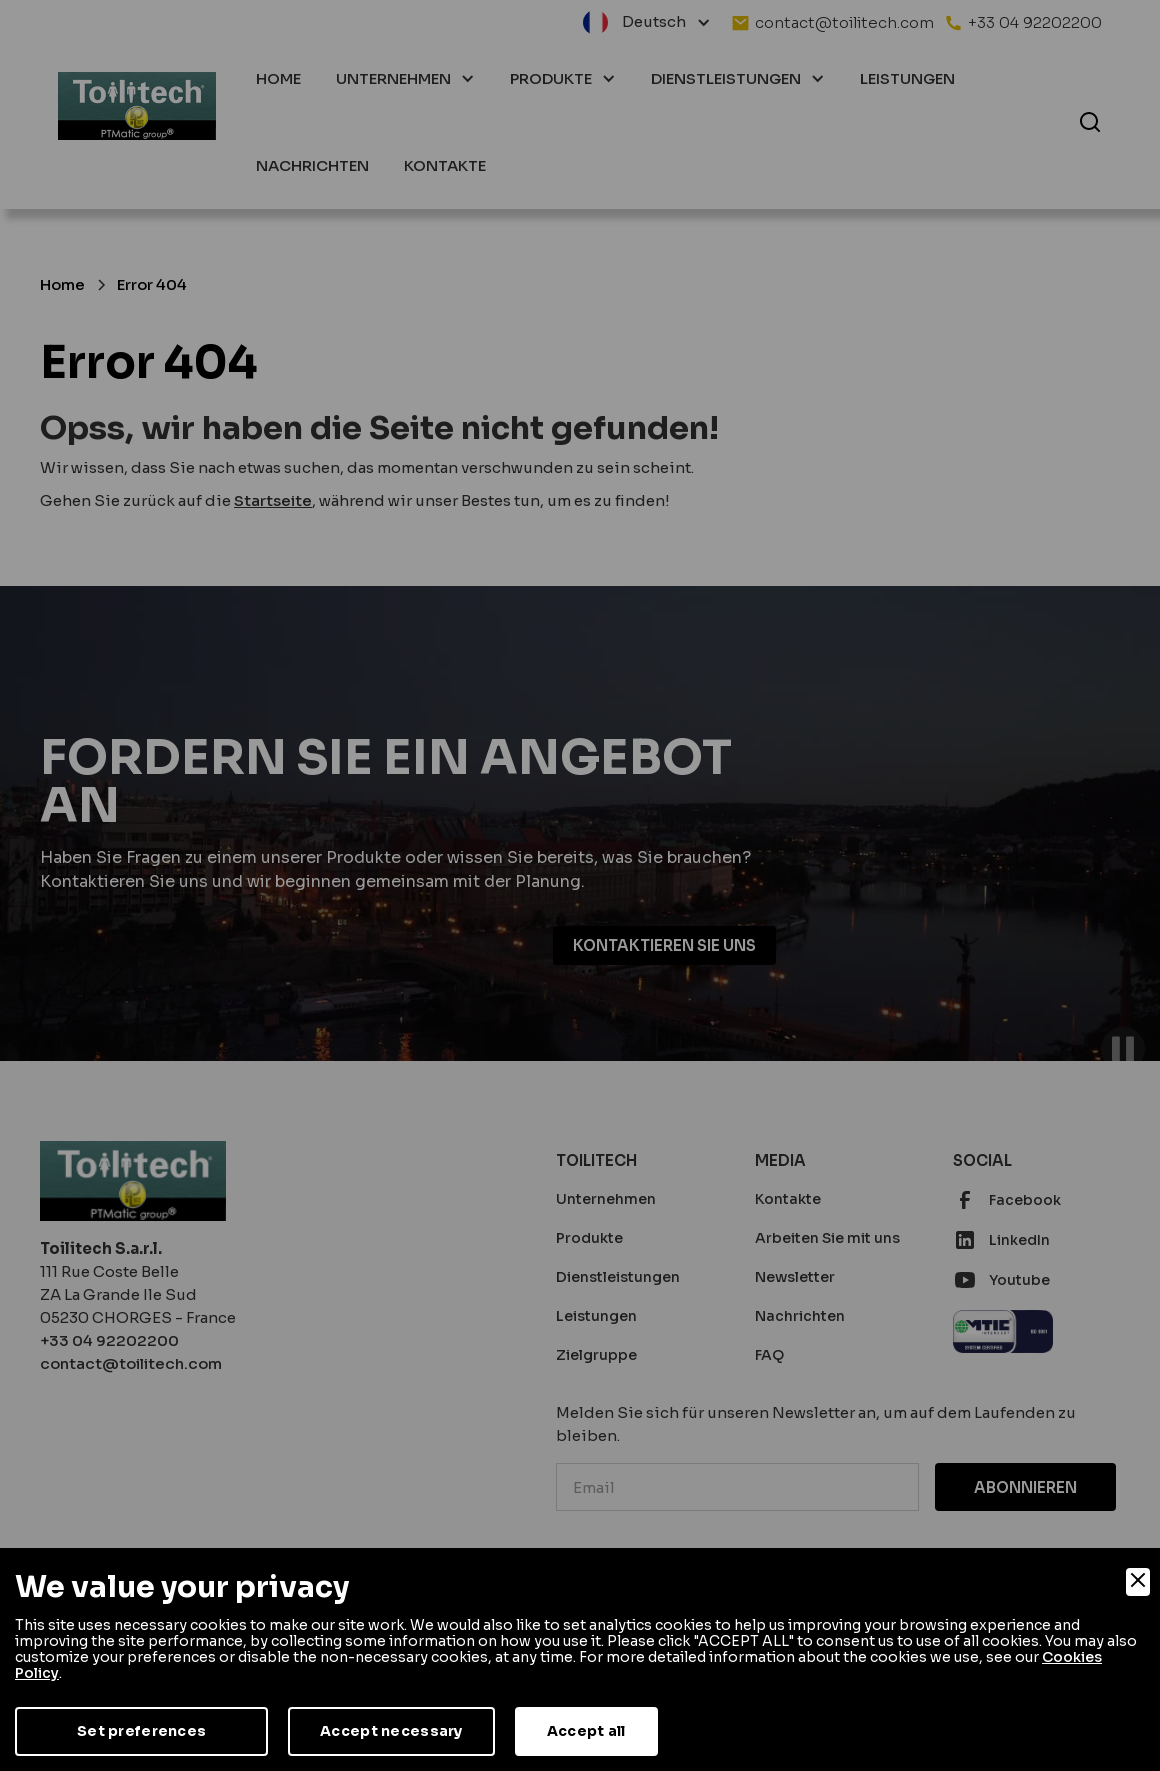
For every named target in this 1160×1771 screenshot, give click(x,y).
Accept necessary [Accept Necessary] (391, 1731)
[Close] (1138, 1582)
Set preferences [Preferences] (141, 1731)
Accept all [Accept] (586, 1731)
